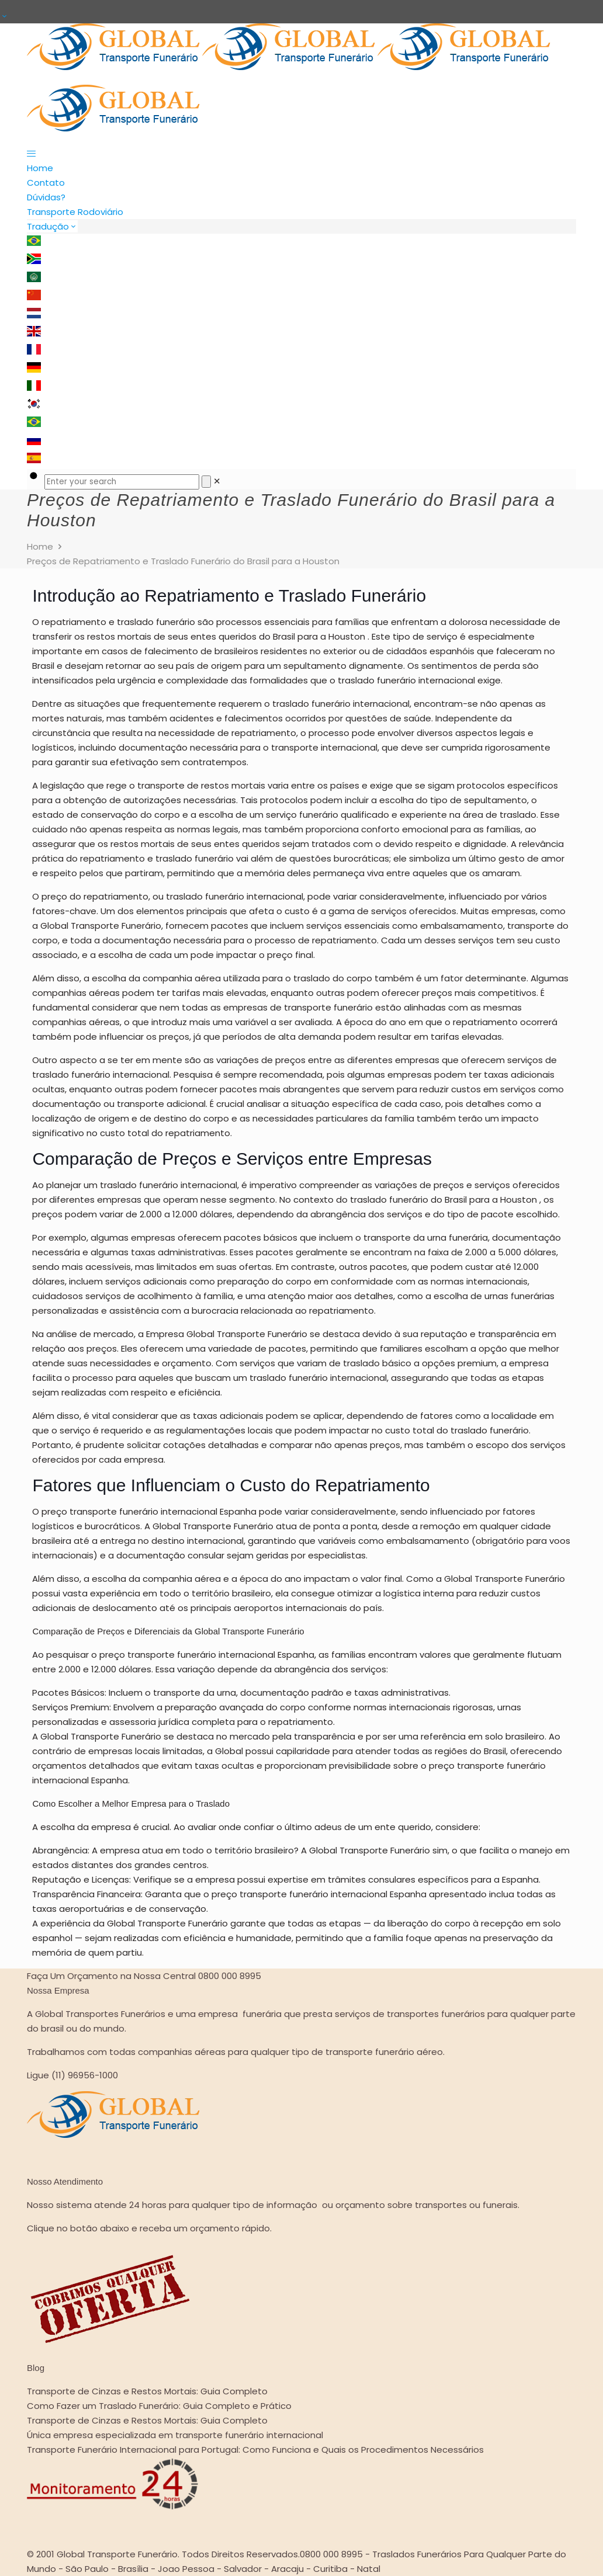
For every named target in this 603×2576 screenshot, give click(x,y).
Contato (46, 182)
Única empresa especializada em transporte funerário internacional (175, 2435)
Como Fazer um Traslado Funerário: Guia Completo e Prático (159, 2406)
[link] (217, 481)
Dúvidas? (46, 197)
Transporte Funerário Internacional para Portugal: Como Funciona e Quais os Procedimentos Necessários (255, 2449)
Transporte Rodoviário (75, 212)
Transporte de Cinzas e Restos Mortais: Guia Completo (147, 2391)
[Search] (206, 481)
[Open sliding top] (4, 16)
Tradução (52, 226)
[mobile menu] (301, 153)
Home (40, 168)
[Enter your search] (121, 481)
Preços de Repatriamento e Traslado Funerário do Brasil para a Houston (183, 561)
